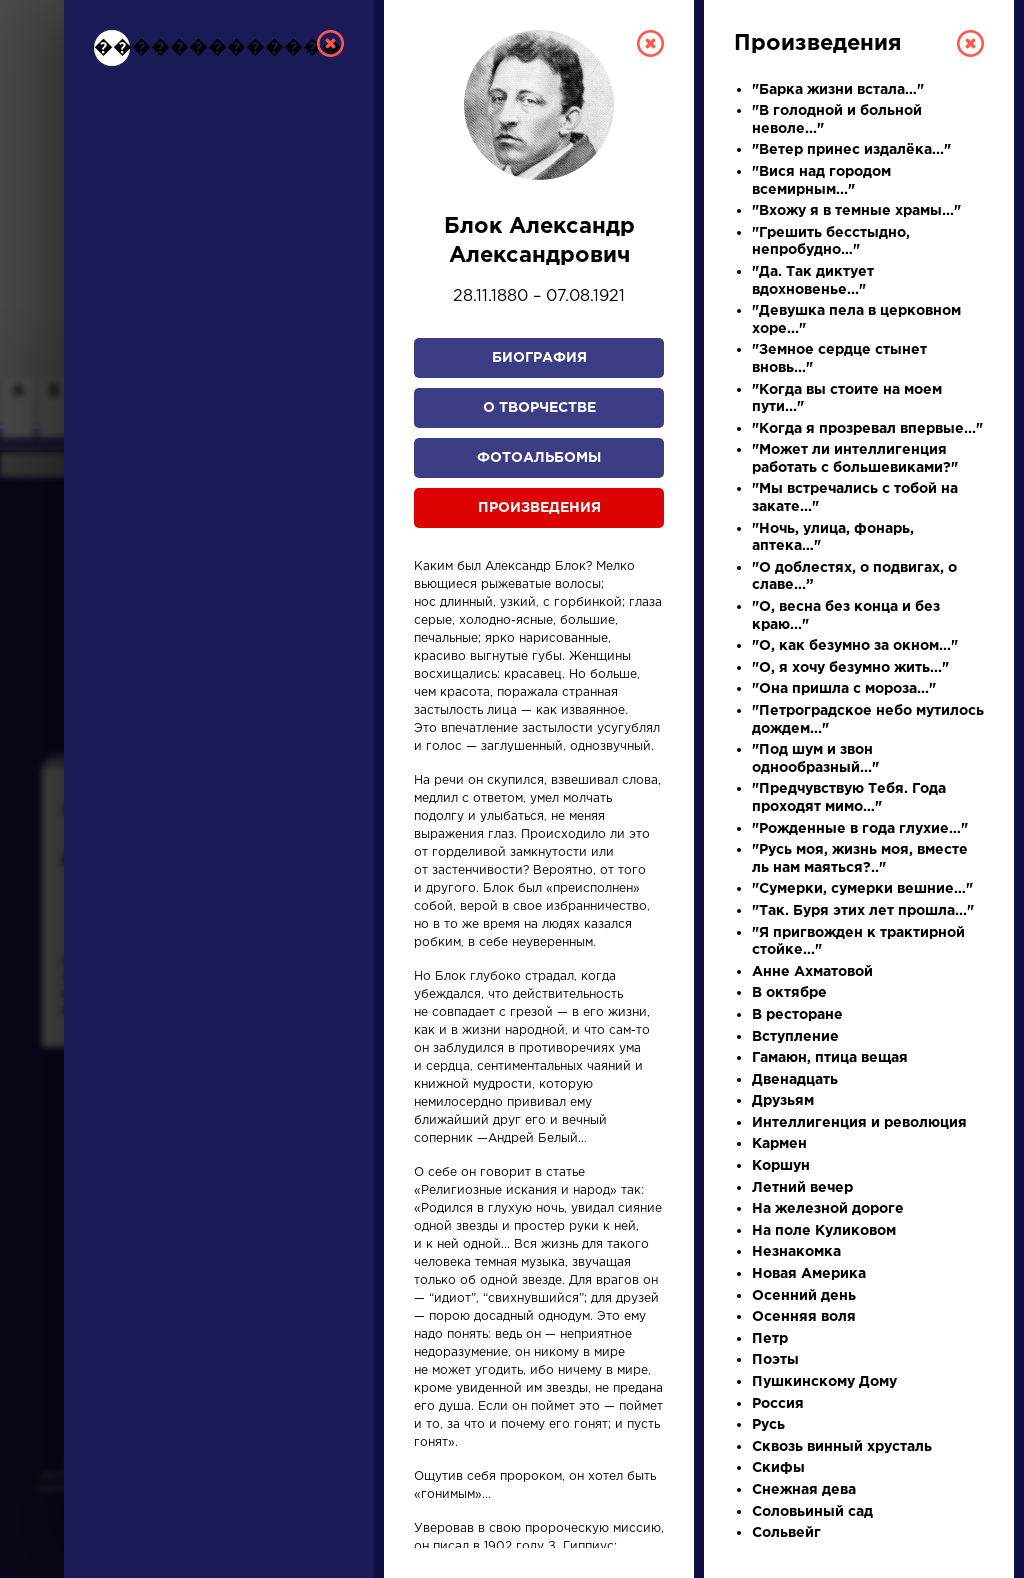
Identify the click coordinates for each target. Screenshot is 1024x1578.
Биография (539, 358)
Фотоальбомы (539, 458)
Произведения (539, 508)
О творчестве (539, 408)
